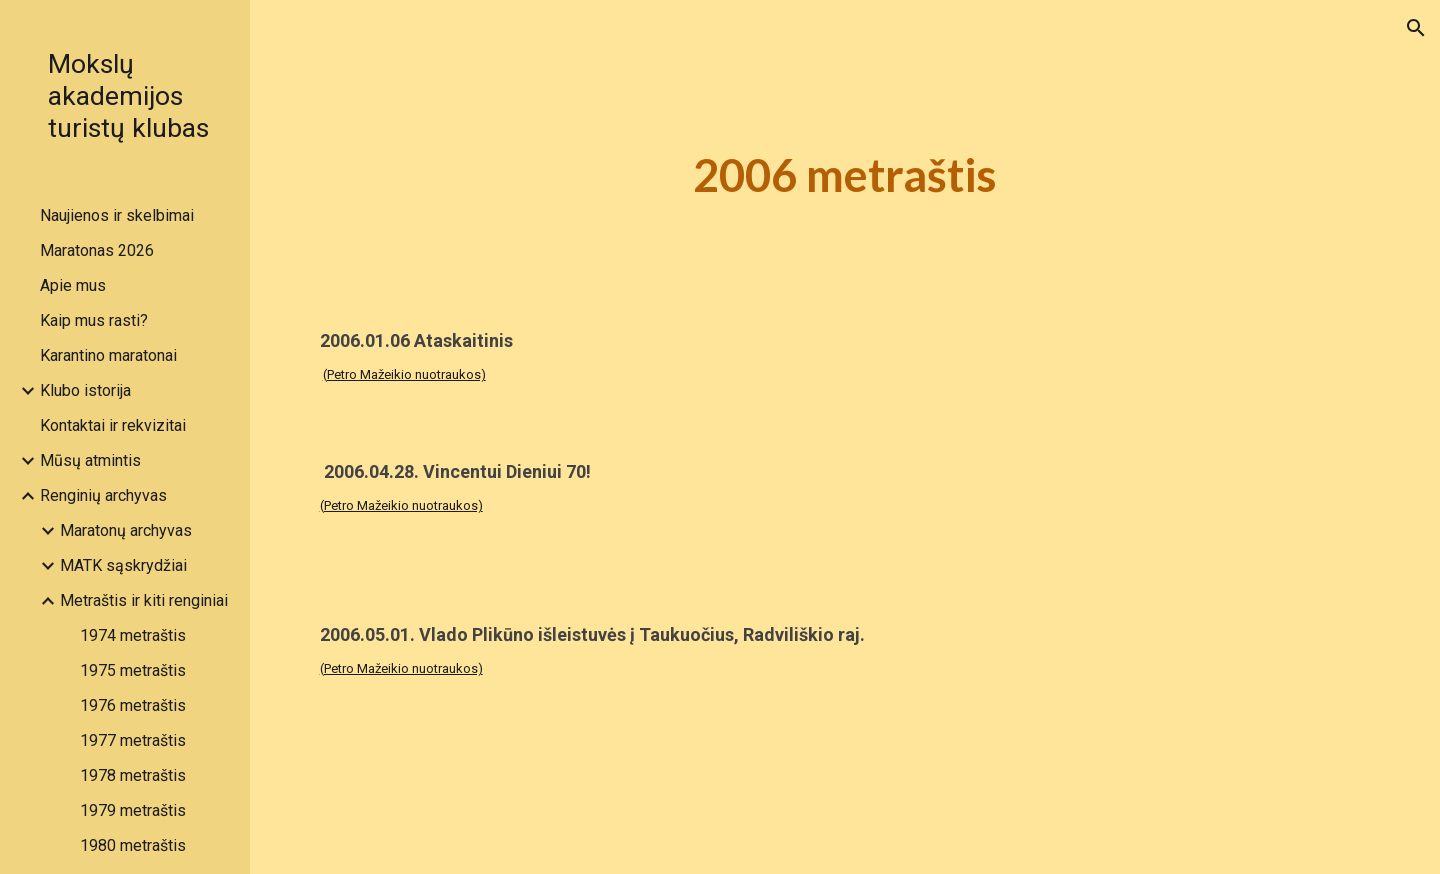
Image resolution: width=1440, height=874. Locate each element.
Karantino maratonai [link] (108, 355)
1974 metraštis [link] (133, 635)
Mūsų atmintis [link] (90, 460)
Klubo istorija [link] (85, 390)
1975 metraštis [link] (133, 670)
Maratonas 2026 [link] (97, 250)
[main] (845, 175)
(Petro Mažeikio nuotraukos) (404, 374)
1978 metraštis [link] (133, 775)
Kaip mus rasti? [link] (94, 320)
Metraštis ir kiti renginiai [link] (144, 600)
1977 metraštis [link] (133, 740)
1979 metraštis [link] (133, 810)
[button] (1416, 28)
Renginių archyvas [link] (103, 495)
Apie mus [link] (73, 285)
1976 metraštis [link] (133, 705)
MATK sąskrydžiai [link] (123, 565)
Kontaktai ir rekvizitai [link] (113, 425)
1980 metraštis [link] (133, 845)
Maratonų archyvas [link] (126, 530)
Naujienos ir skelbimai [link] (117, 215)
